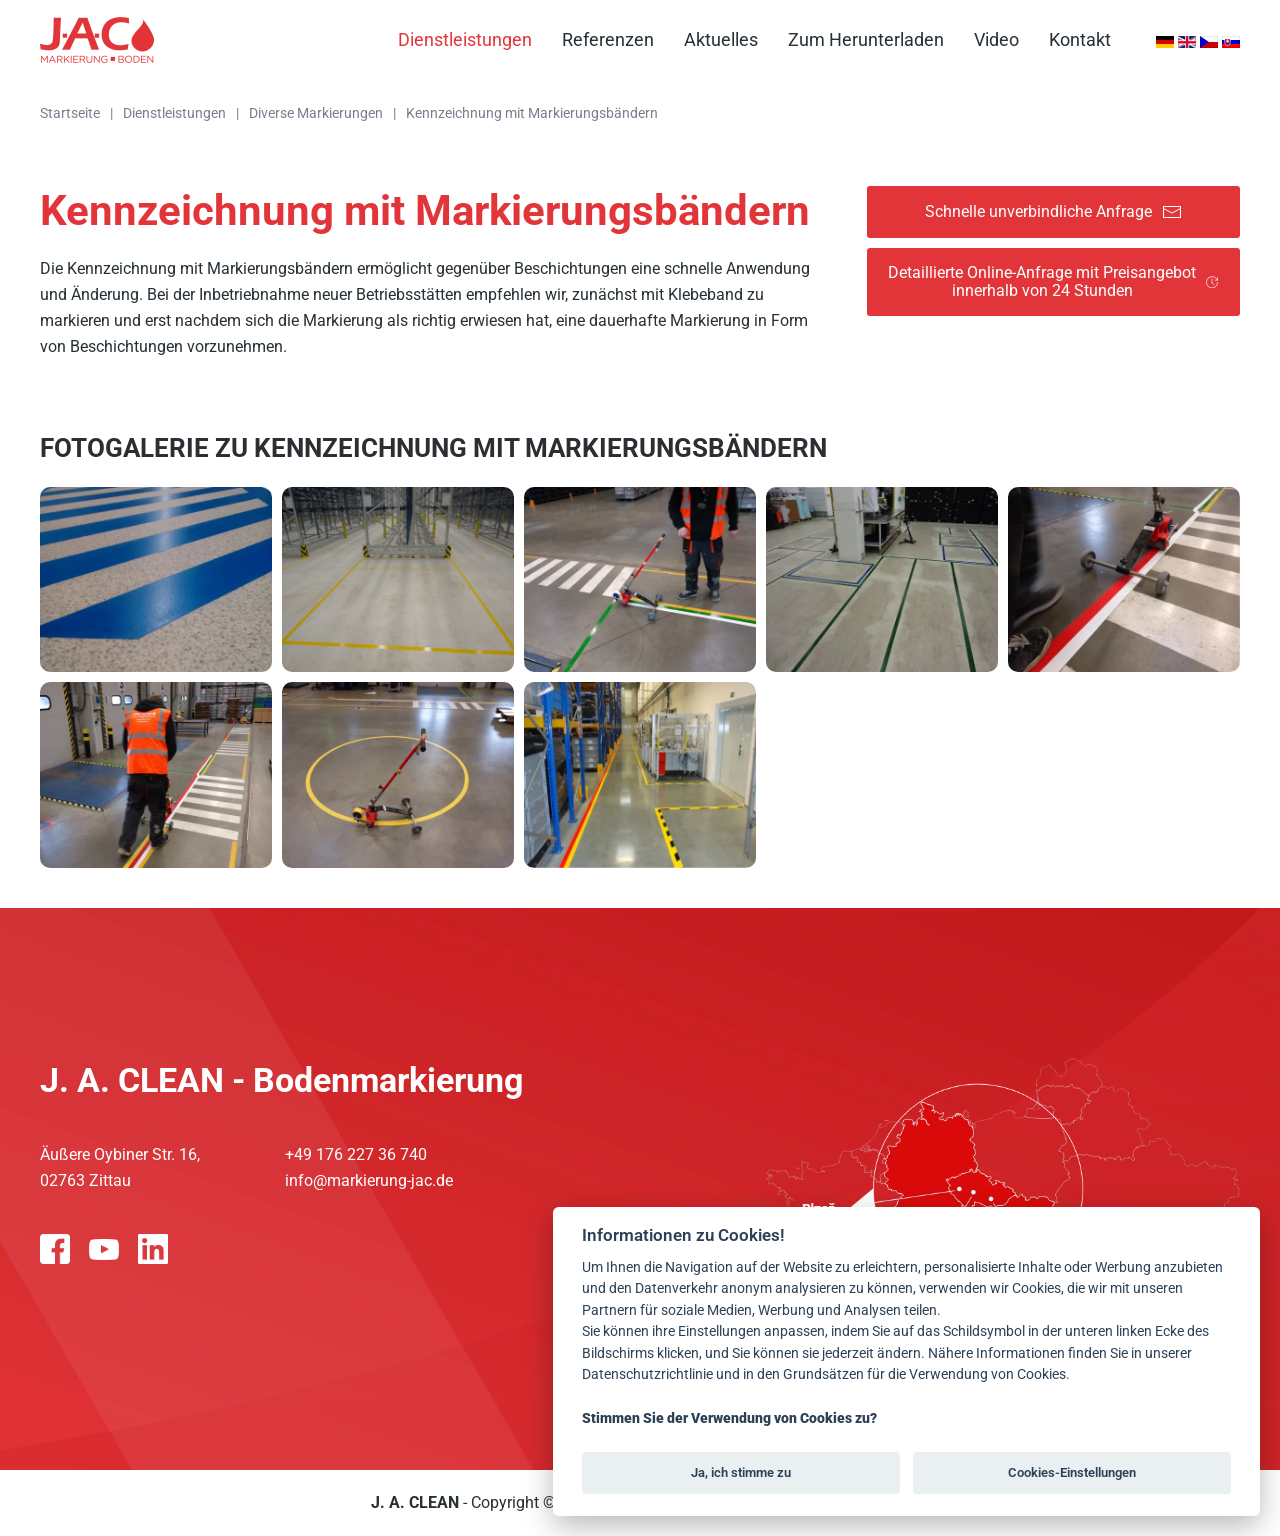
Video (996, 39)
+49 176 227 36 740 (356, 1154)
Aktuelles (721, 39)
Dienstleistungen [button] (465, 39)
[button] (156, 580)
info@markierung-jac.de (369, 1180)
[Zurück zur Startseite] (97, 40)
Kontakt (1080, 39)
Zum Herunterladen (866, 39)
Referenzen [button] (608, 39)
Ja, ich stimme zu (741, 1472)
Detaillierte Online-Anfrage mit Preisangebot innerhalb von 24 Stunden (1053, 281)
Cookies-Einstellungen (1072, 1472)
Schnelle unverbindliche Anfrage (1053, 212)
